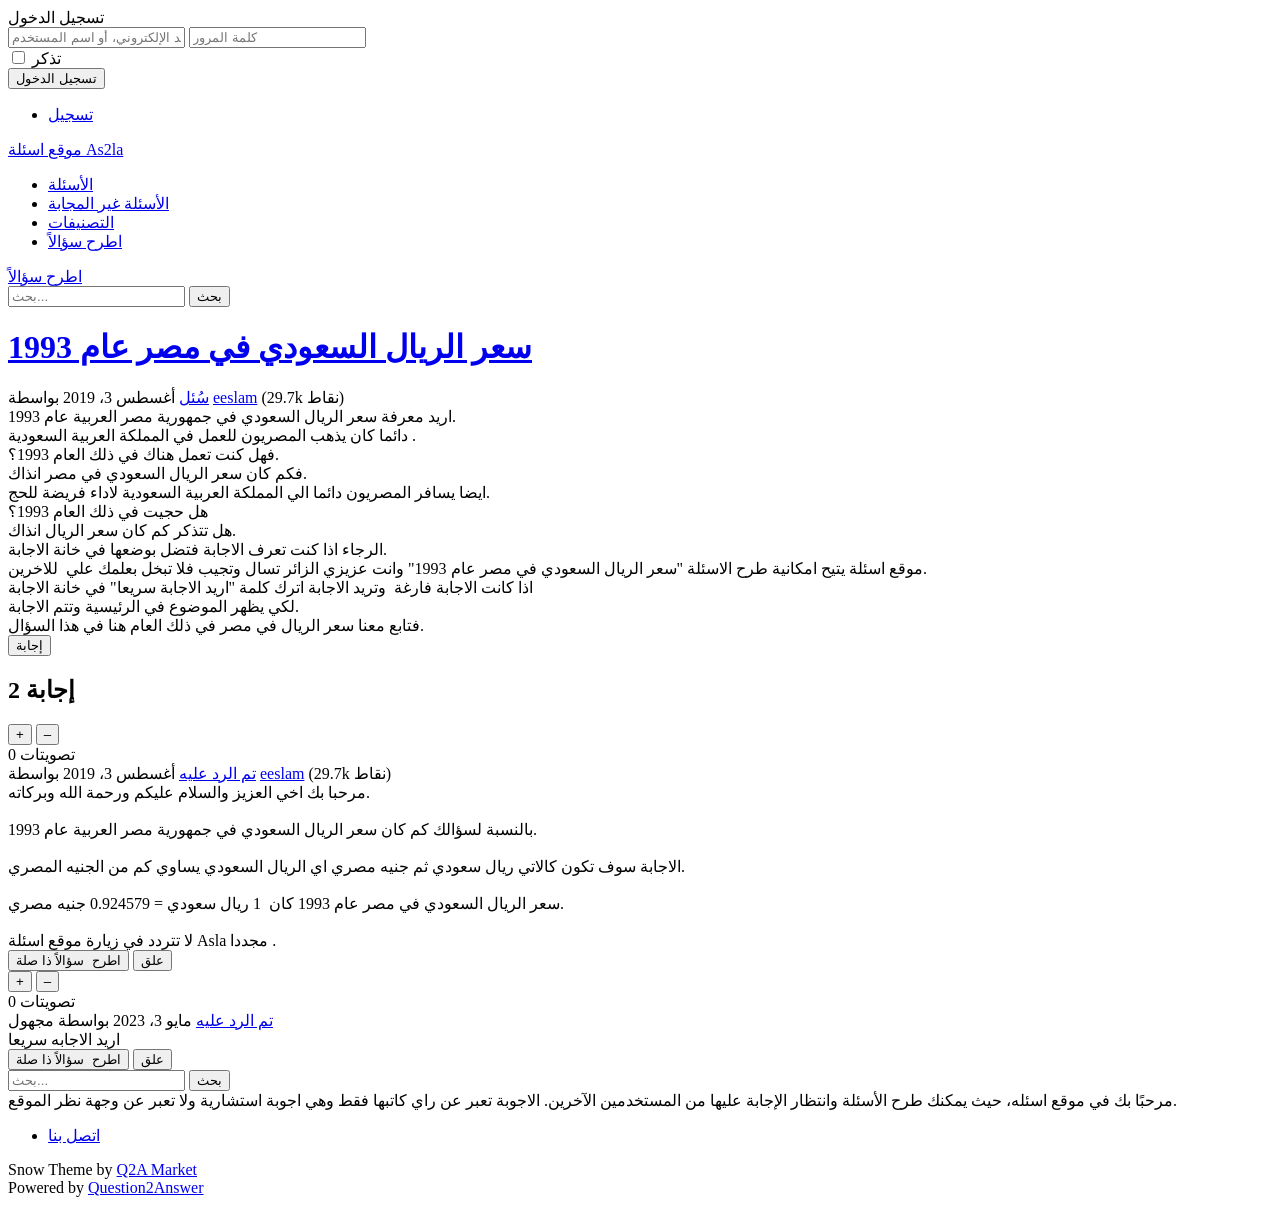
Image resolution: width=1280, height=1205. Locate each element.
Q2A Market (157, 1169)
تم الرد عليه (217, 773)
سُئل (194, 397)
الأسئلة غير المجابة (108, 203)
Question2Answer (146, 1187)
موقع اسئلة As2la (65, 149)
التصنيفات (81, 222)
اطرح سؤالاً (85, 241)
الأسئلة (70, 184)
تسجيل (70, 114)
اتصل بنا (74, 1135)
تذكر (46, 58)
